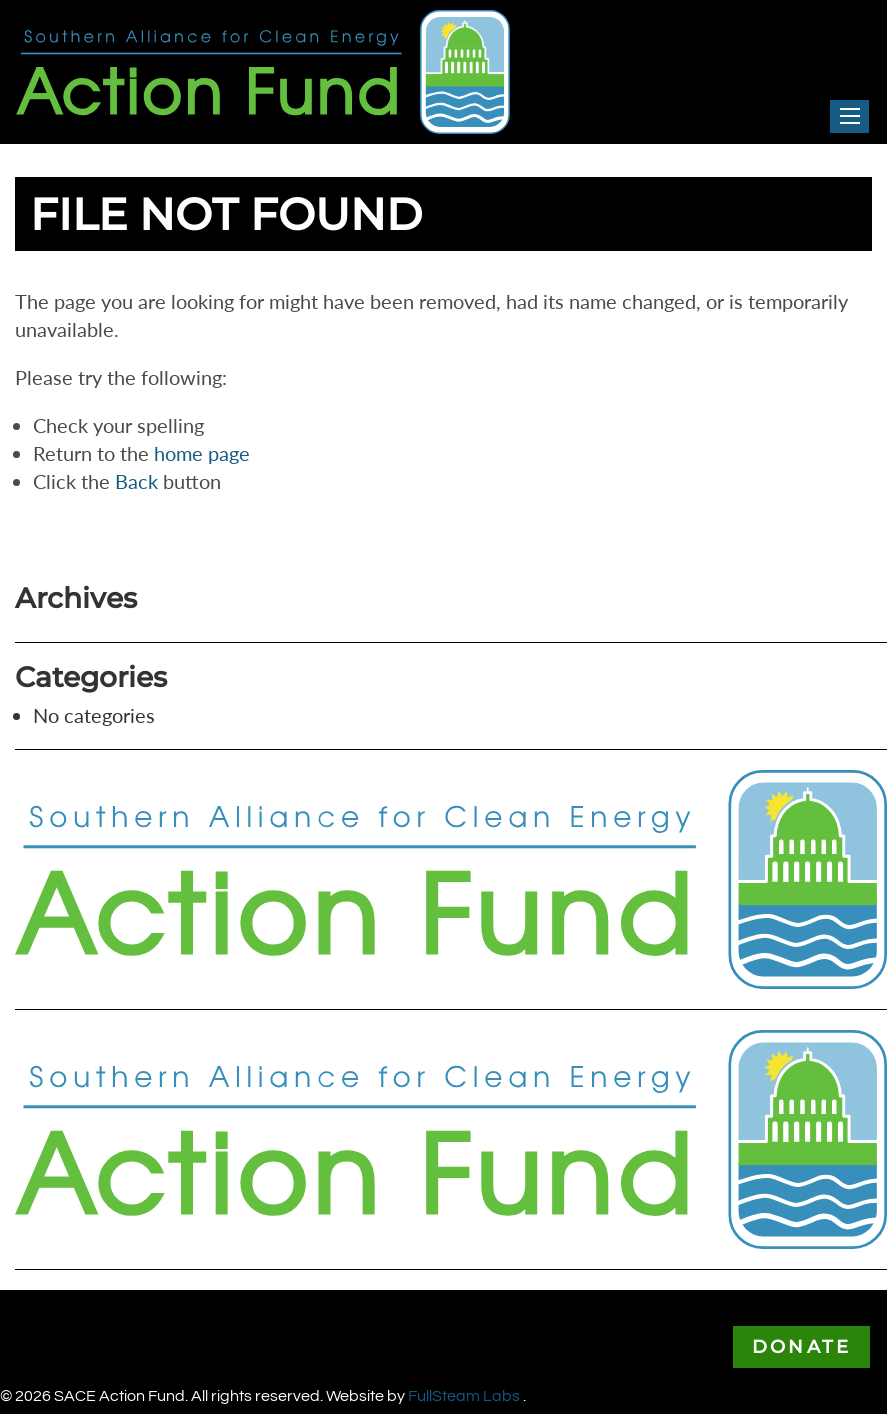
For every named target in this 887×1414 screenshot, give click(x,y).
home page (202, 453)
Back (136, 481)
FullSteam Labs (465, 1396)
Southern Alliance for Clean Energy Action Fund (224, 24)
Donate (801, 1347)
